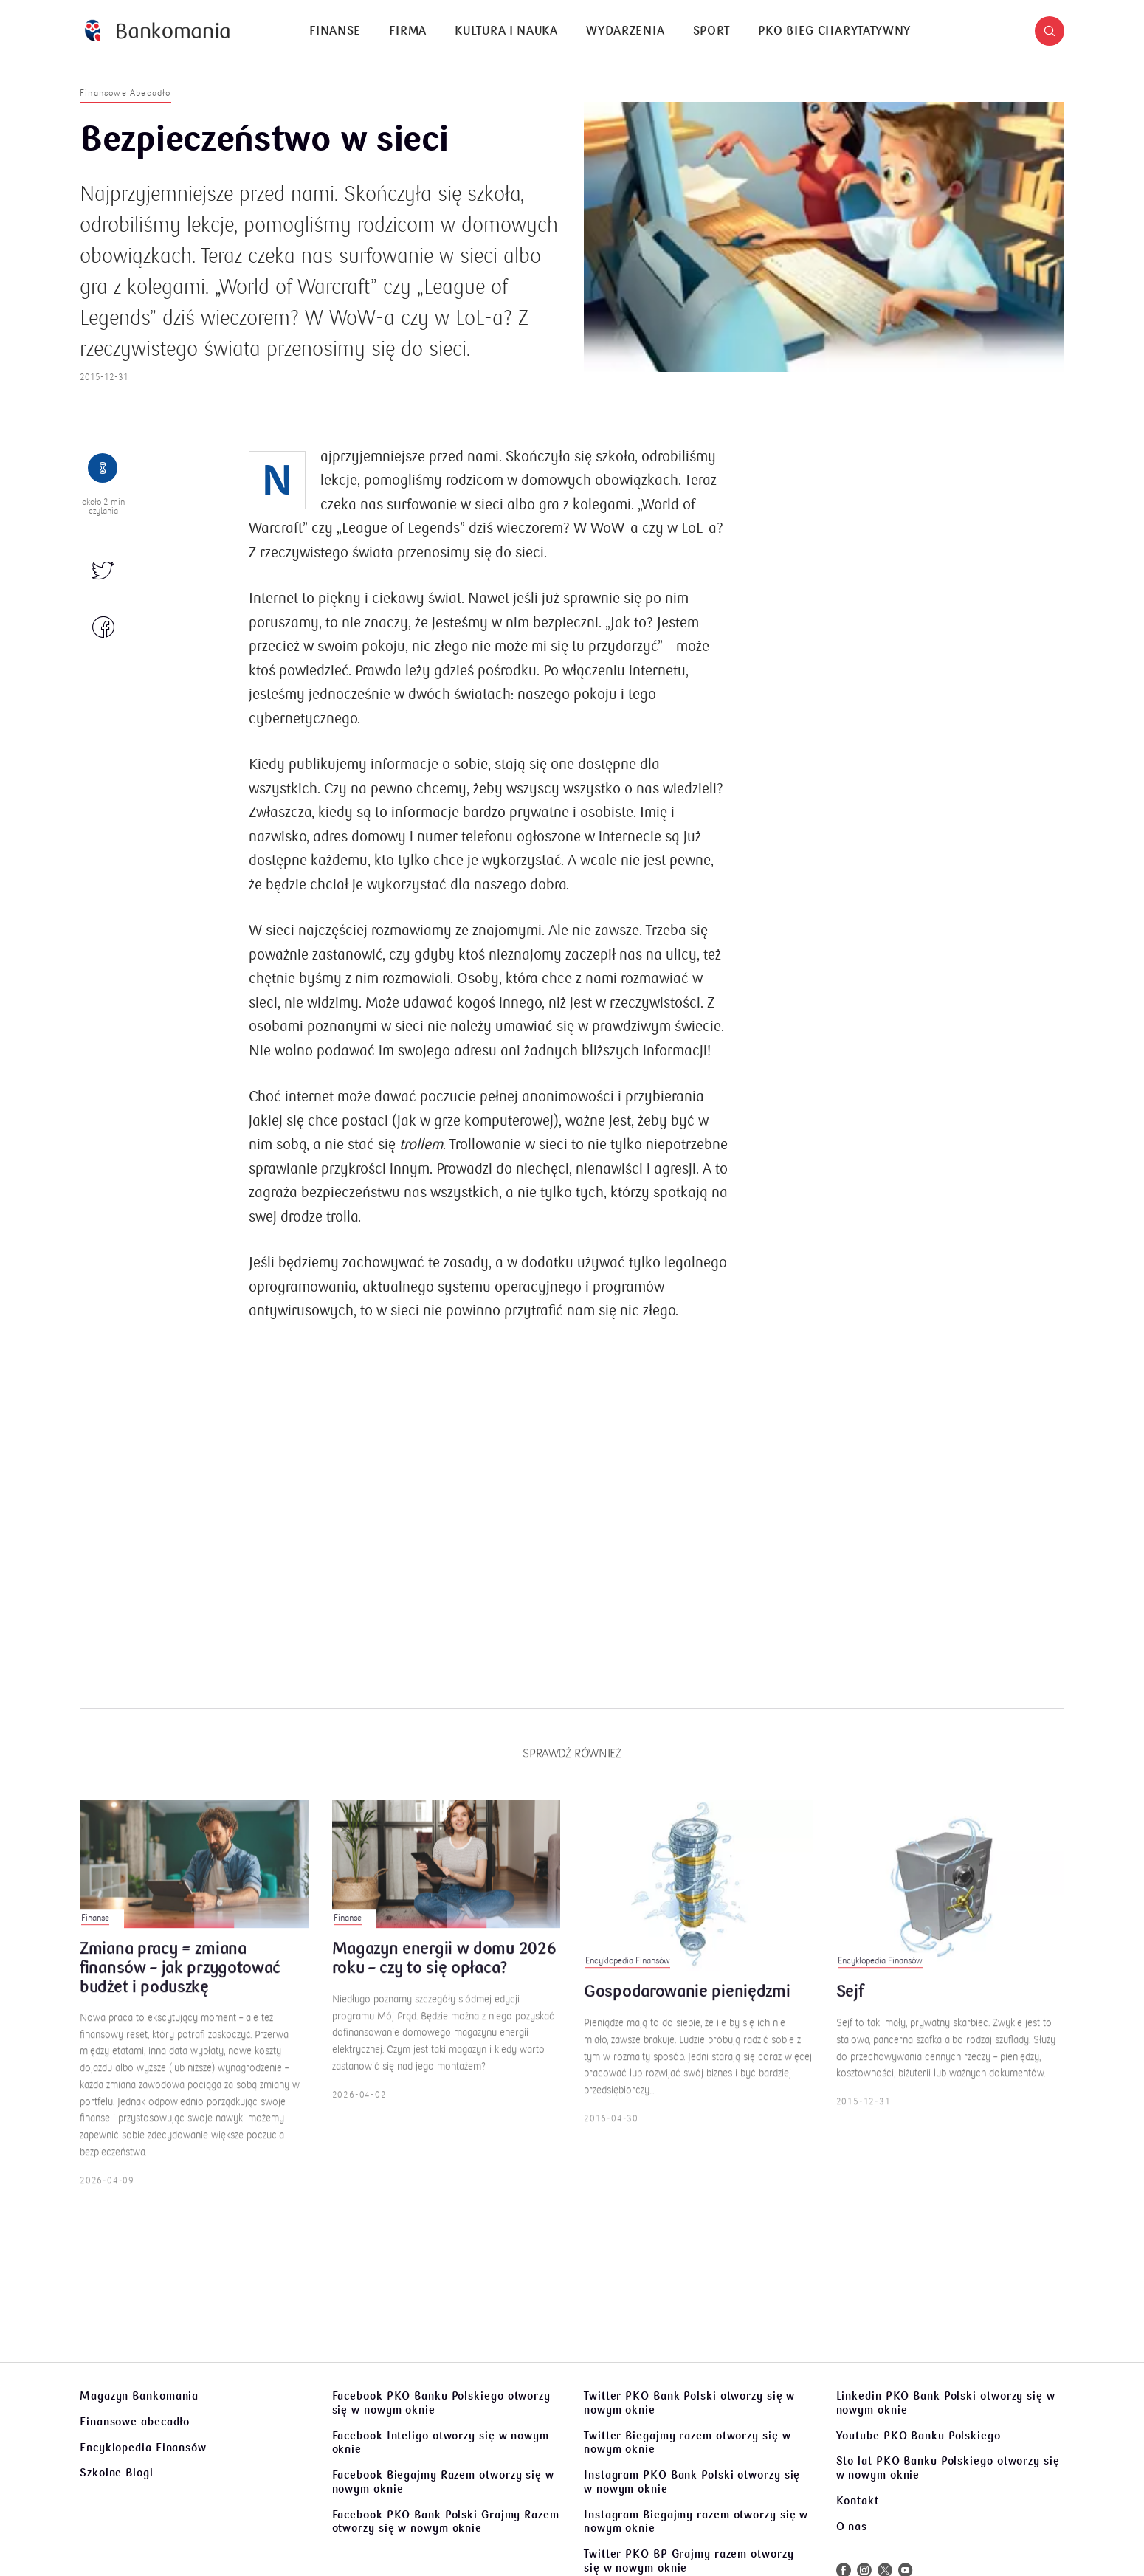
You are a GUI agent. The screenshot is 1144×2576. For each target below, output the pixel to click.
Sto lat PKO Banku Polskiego (948, 2468)
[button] (1049, 31)
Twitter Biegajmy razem (687, 2442)
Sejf (850, 2009)
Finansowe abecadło (135, 2421)
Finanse (335, 31)
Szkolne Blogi (117, 2472)
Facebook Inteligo (440, 2442)
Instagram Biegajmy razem (696, 2521)
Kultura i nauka (506, 31)
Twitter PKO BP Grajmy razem (689, 2561)
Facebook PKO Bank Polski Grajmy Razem (445, 2521)
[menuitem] (335, 31)
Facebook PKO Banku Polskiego (441, 2403)
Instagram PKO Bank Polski (692, 2482)
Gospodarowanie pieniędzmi (687, 2009)
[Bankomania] (157, 31)
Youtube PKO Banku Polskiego (918, 2435)
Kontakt (857, 2500)
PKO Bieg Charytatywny (834, 31)
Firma (408, 31)
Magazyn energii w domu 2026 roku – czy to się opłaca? (444, 1976)
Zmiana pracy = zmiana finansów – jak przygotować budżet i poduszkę (180, 1985)
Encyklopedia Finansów (143, 2447)
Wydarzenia (625, 31)
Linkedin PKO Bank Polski (945, 2403)
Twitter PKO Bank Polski (689, 2403)
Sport (712, 31)
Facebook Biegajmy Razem (443, 2482)
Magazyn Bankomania (139, 2396)
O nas (852, 2526)
